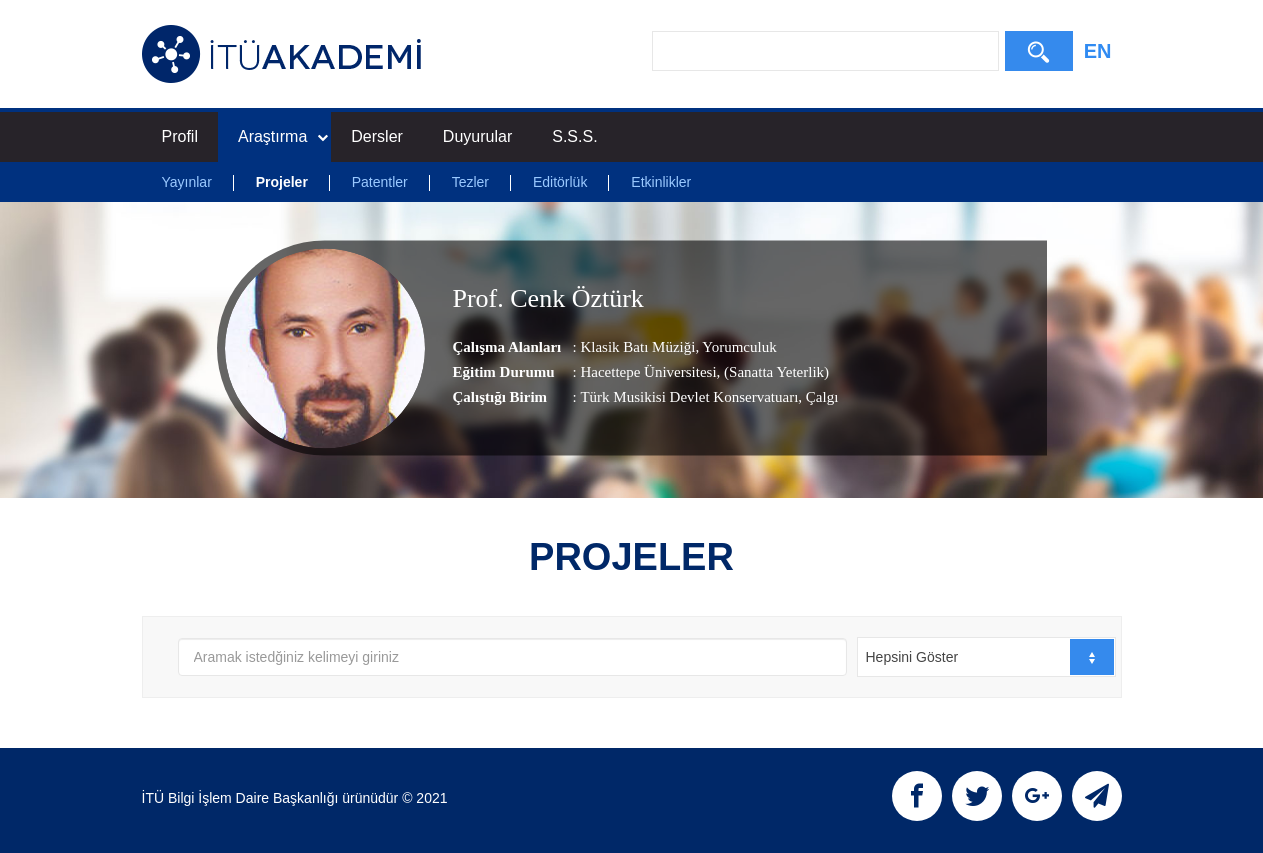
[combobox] (986, 657)
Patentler (380, 182)
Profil (180, 136)
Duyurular (477, 136)
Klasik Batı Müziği (637, 347)
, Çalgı (818, 397)
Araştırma (283, 136)
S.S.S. (574, 136)
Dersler (377, 136)
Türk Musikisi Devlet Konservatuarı (689, 397)
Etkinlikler (661, 182)
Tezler (470, 182)
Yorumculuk (738, 347)
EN (1098, 51)
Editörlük (560, 182)
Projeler (282, 182)
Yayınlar (187, 182)
